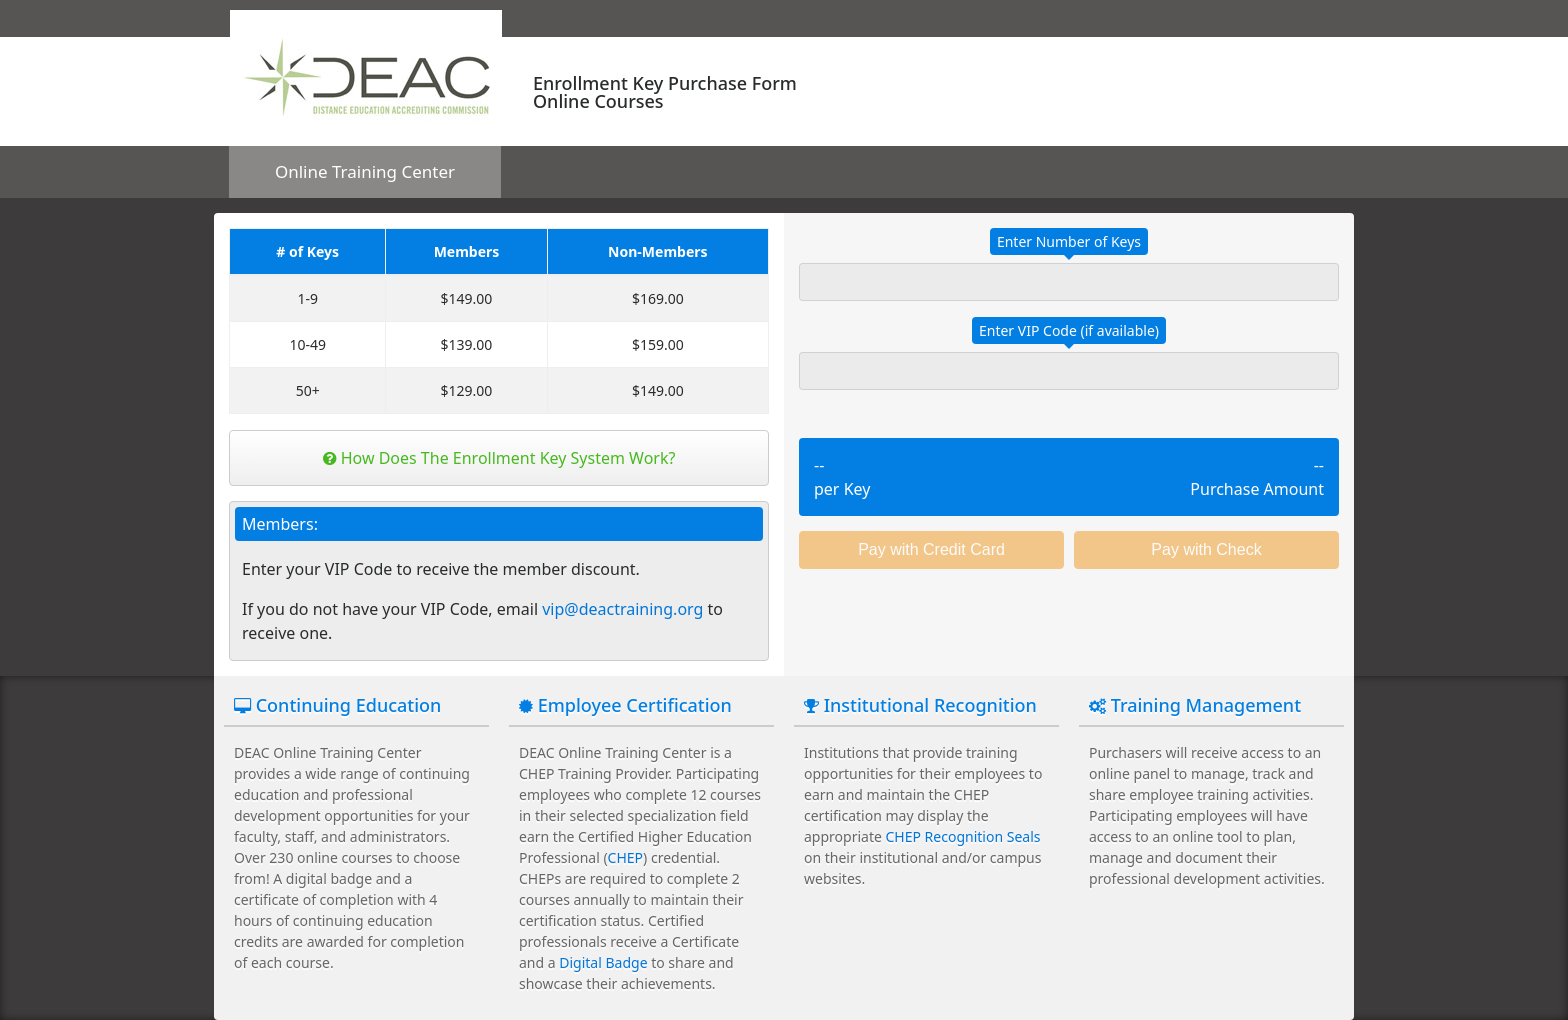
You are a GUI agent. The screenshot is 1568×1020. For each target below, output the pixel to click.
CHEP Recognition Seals (963, 836)
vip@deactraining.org (622, 609)
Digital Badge (603, 962)
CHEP (625, 857)
